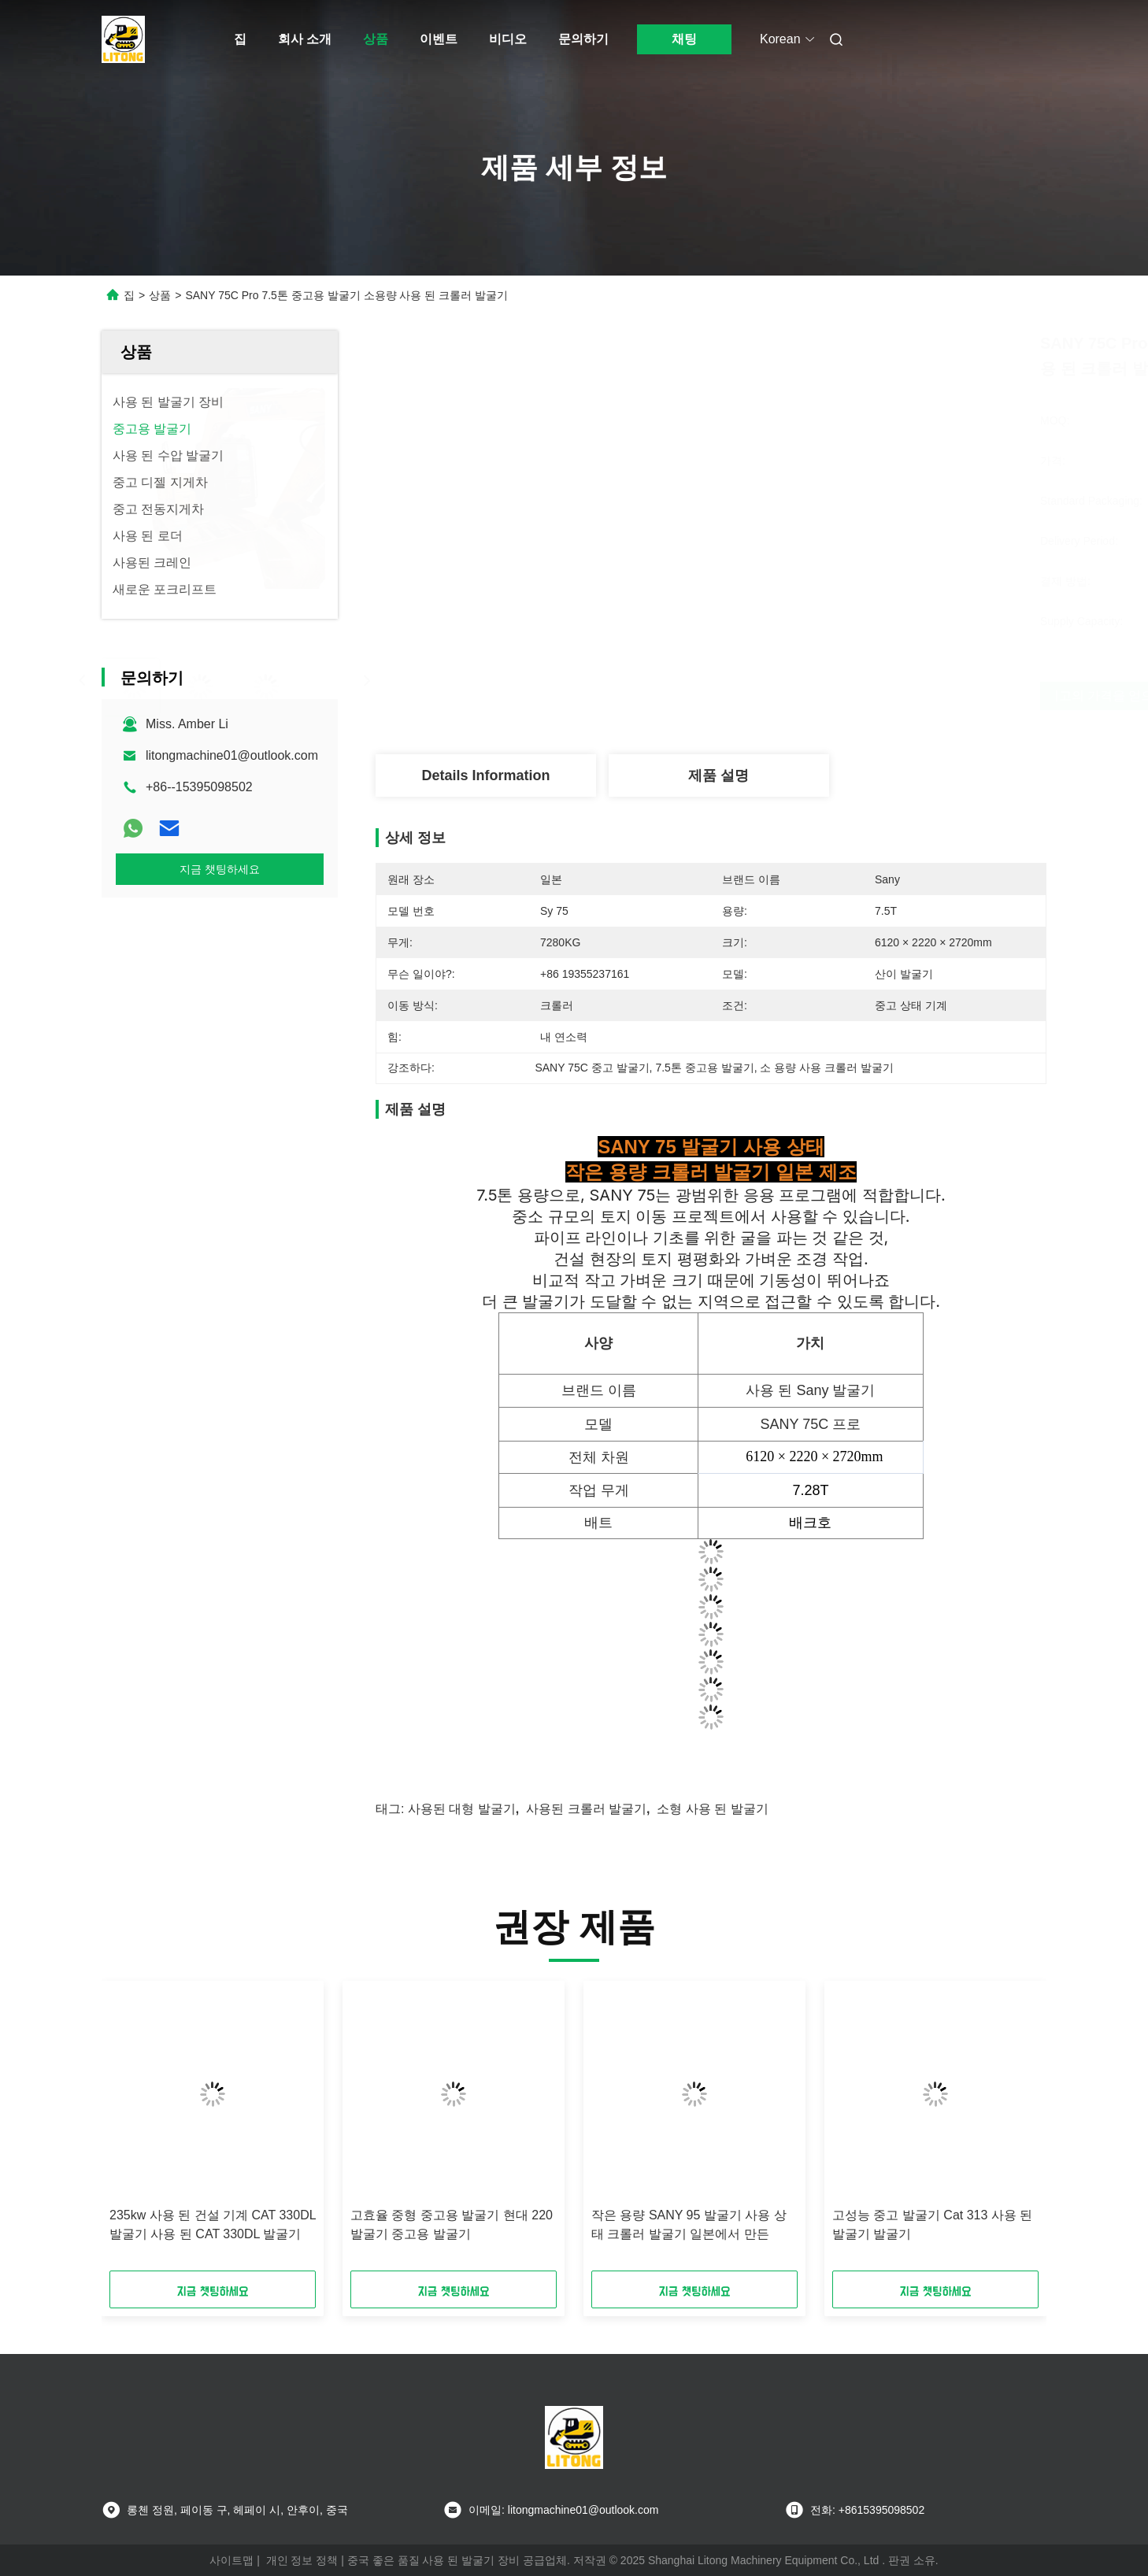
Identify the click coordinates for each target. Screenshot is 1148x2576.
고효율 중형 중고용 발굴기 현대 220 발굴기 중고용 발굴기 (451, 2224)
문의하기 (583, 39)
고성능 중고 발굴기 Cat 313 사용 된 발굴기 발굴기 (932, 2224)
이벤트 (438, 39)
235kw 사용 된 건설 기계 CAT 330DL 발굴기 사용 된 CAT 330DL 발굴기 (212, 2224)
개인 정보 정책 (302, 2560)
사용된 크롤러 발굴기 (586, 1808)
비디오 (508, 39)
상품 (375, 39)
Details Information (485, 775)
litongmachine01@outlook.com (232, 755)
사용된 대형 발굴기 (462, 1808)
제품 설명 (718, 775)
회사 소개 (304, 39)
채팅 (684, 39)
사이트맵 (231, 2560)
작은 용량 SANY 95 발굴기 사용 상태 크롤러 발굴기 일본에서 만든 (689, 2224)
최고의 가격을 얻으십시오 (800, 696)
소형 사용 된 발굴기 (712, 1808)
